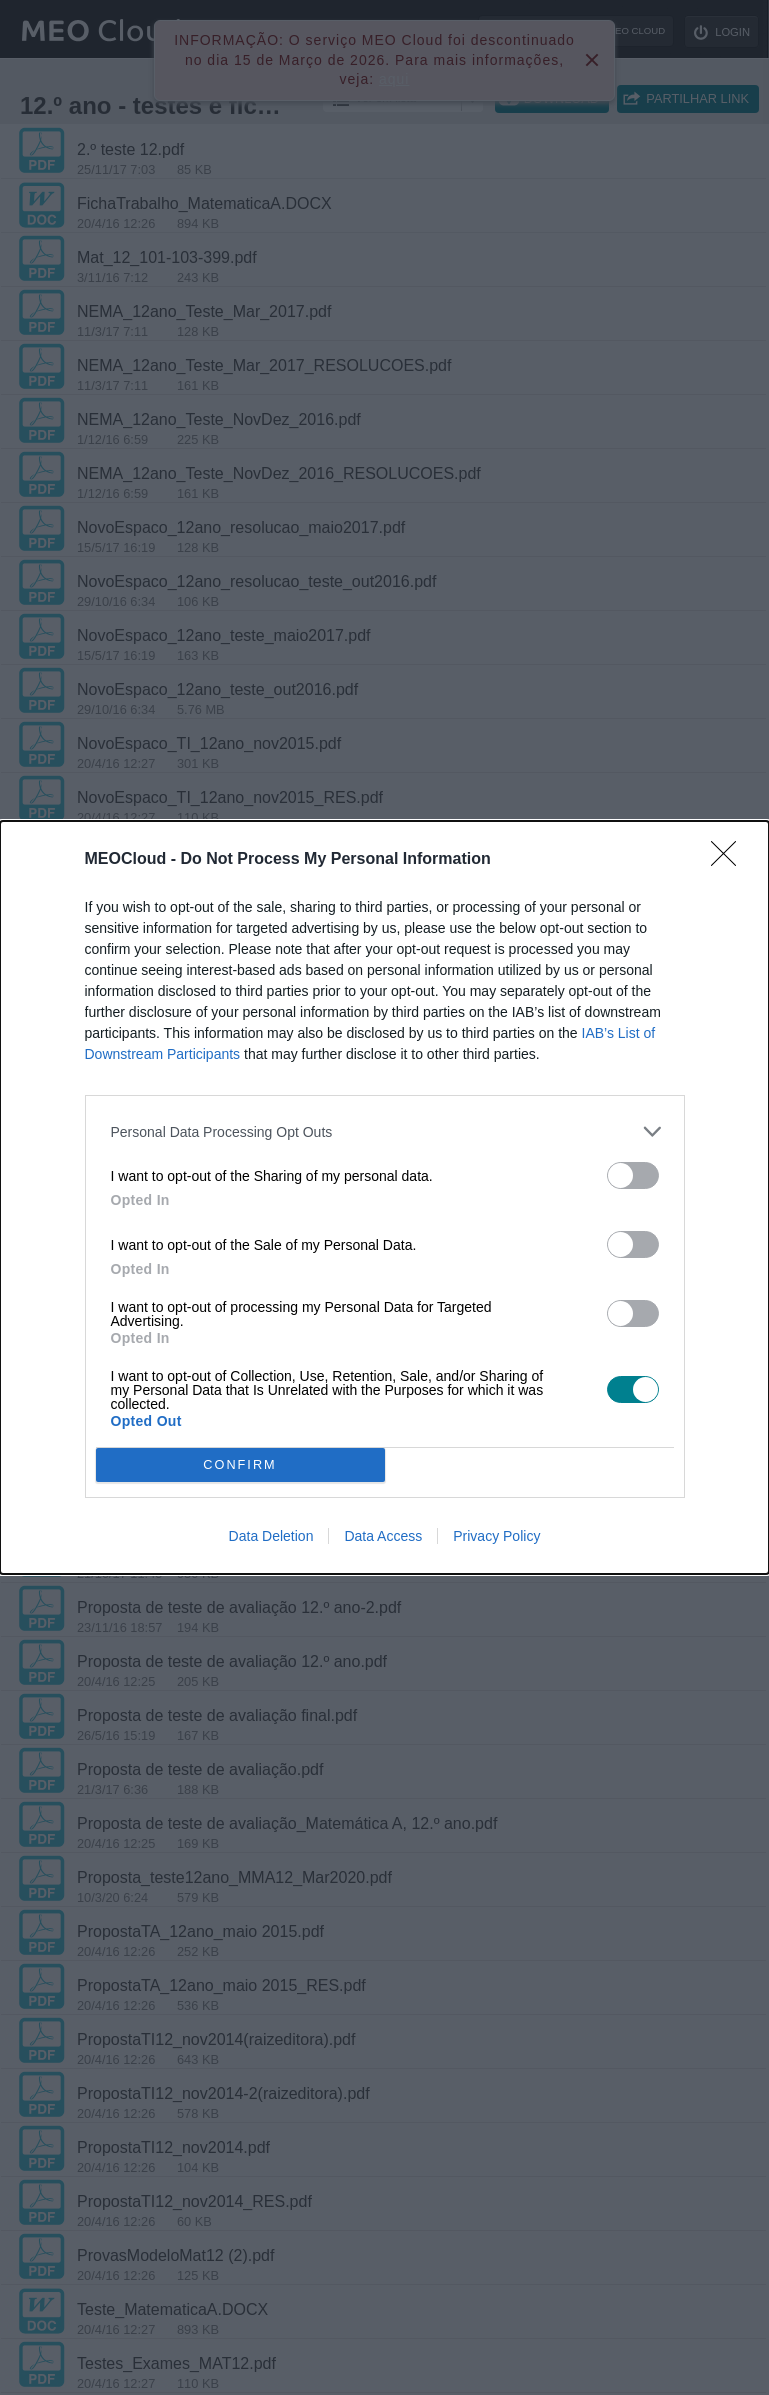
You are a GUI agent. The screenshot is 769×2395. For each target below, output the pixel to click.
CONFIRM (240, 1465)
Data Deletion (271, 1536)
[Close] (730, 860)
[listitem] (385, 1131)
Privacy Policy (496, 1536)
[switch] (633, 1175)
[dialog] (384, 1197)
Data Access (383, 1536)
